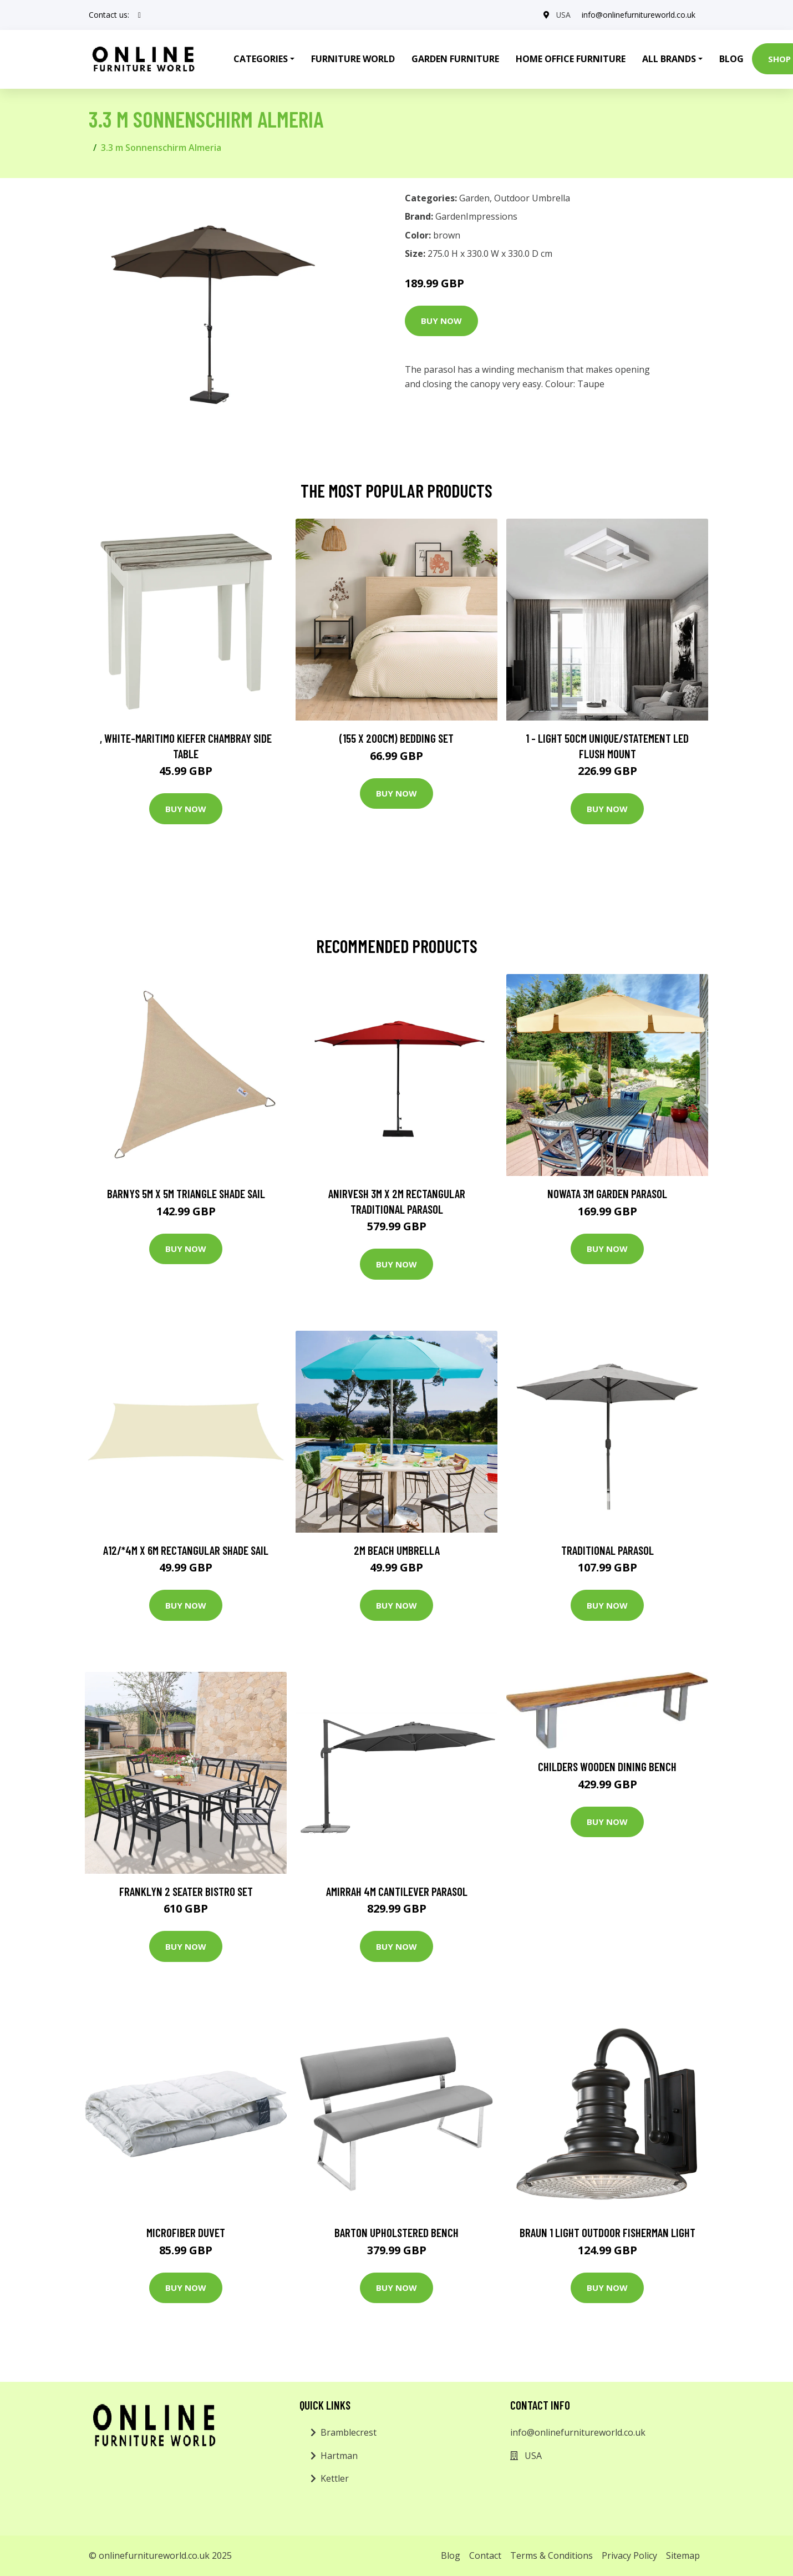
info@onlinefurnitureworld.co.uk (638, 14)
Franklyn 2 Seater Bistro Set (186, 1891)
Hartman (339, 2456)
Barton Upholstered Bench (396, 2232)
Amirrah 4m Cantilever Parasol (396, 1891)
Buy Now (441, 320)
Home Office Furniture (571, 59)
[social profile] (139, 15)
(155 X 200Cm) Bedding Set (396, 738)
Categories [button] (260, 59)
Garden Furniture (455, 59)
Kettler (335, 2478)
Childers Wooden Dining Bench (607, 1766)
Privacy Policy (629, 2555)
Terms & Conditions (551, 2555)
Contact (485, 2555)
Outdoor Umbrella (532, 198)
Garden (474, 198)
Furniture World (353, 59)
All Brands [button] (669, 59)
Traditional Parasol (607, 1550)
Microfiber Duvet (185, 2232)
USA (563, 14)
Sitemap (683, 2555)
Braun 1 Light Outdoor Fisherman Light (607, 2232)
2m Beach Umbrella (397, 1550)
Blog (731, 59)
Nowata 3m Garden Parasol (607, 1193)
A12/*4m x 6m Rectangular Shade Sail (185, 1550)
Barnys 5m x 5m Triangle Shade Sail (186, 1193)
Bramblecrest (349, 2432)
